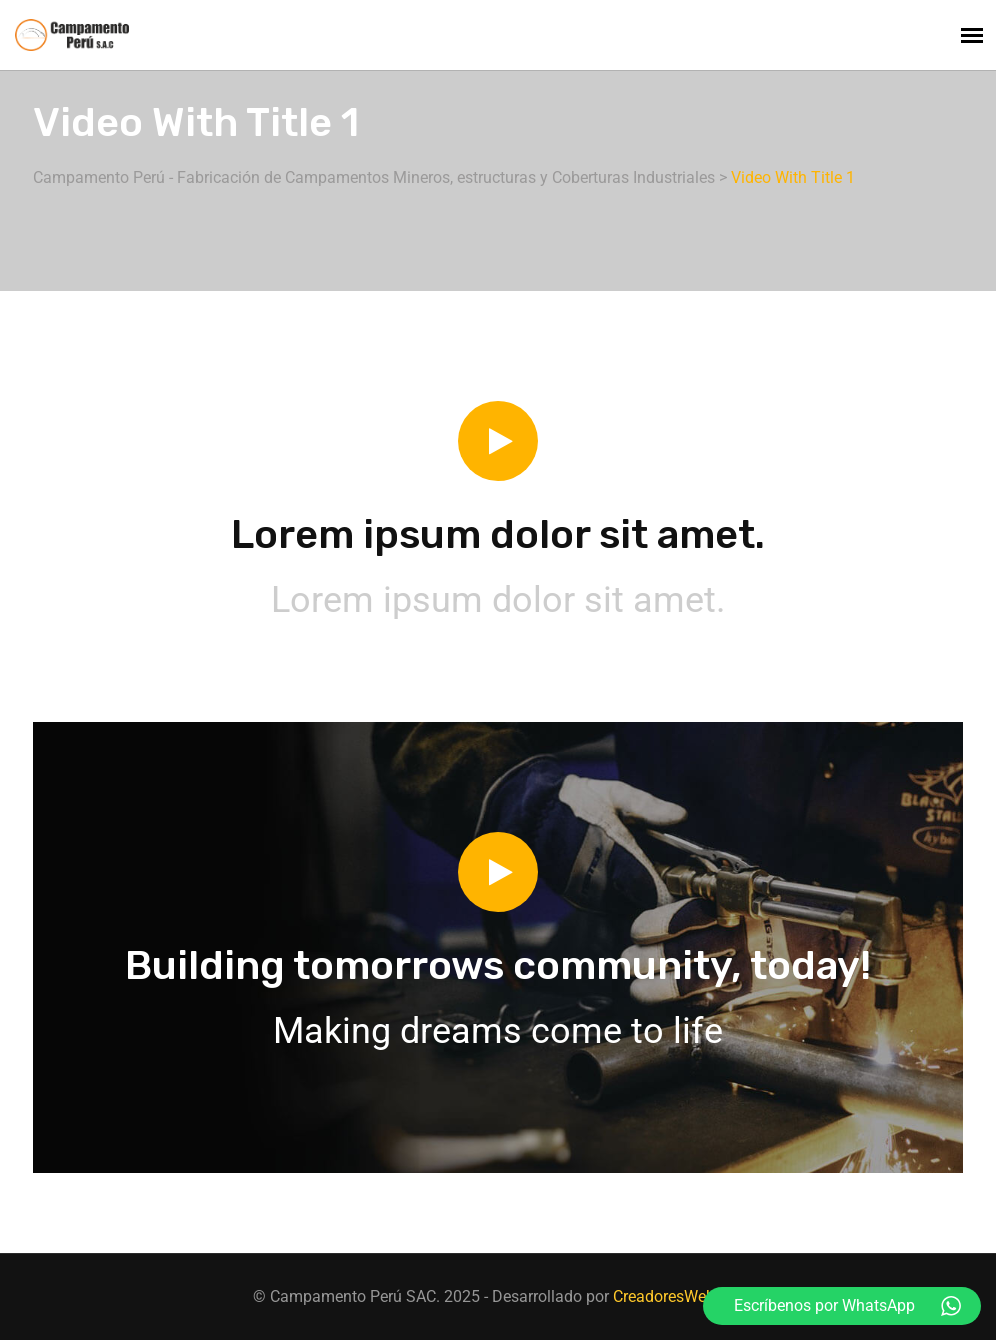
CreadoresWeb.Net (678, 1296)
